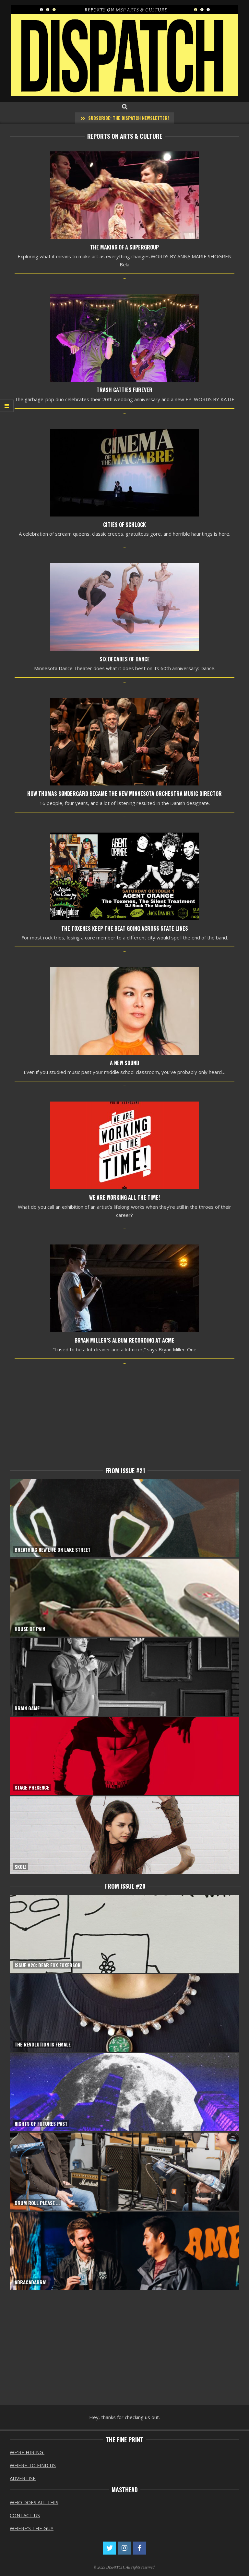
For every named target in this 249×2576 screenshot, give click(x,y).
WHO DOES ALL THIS (34, 2502)
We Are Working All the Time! (124, 1197)
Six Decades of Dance (125, 659)
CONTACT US (25, 2515)
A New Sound (124, 1063)
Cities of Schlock (124, 524)
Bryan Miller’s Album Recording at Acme (124, 1340)
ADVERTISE (23, 2478)
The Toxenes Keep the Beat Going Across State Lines (124, 928)
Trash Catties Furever (124, 390)
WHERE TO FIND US (33, 2465)
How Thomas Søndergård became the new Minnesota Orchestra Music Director (124, 793)
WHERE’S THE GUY (31, 2528)
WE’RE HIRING (27, 2452)
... (124, 277)
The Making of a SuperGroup (124, 247)
